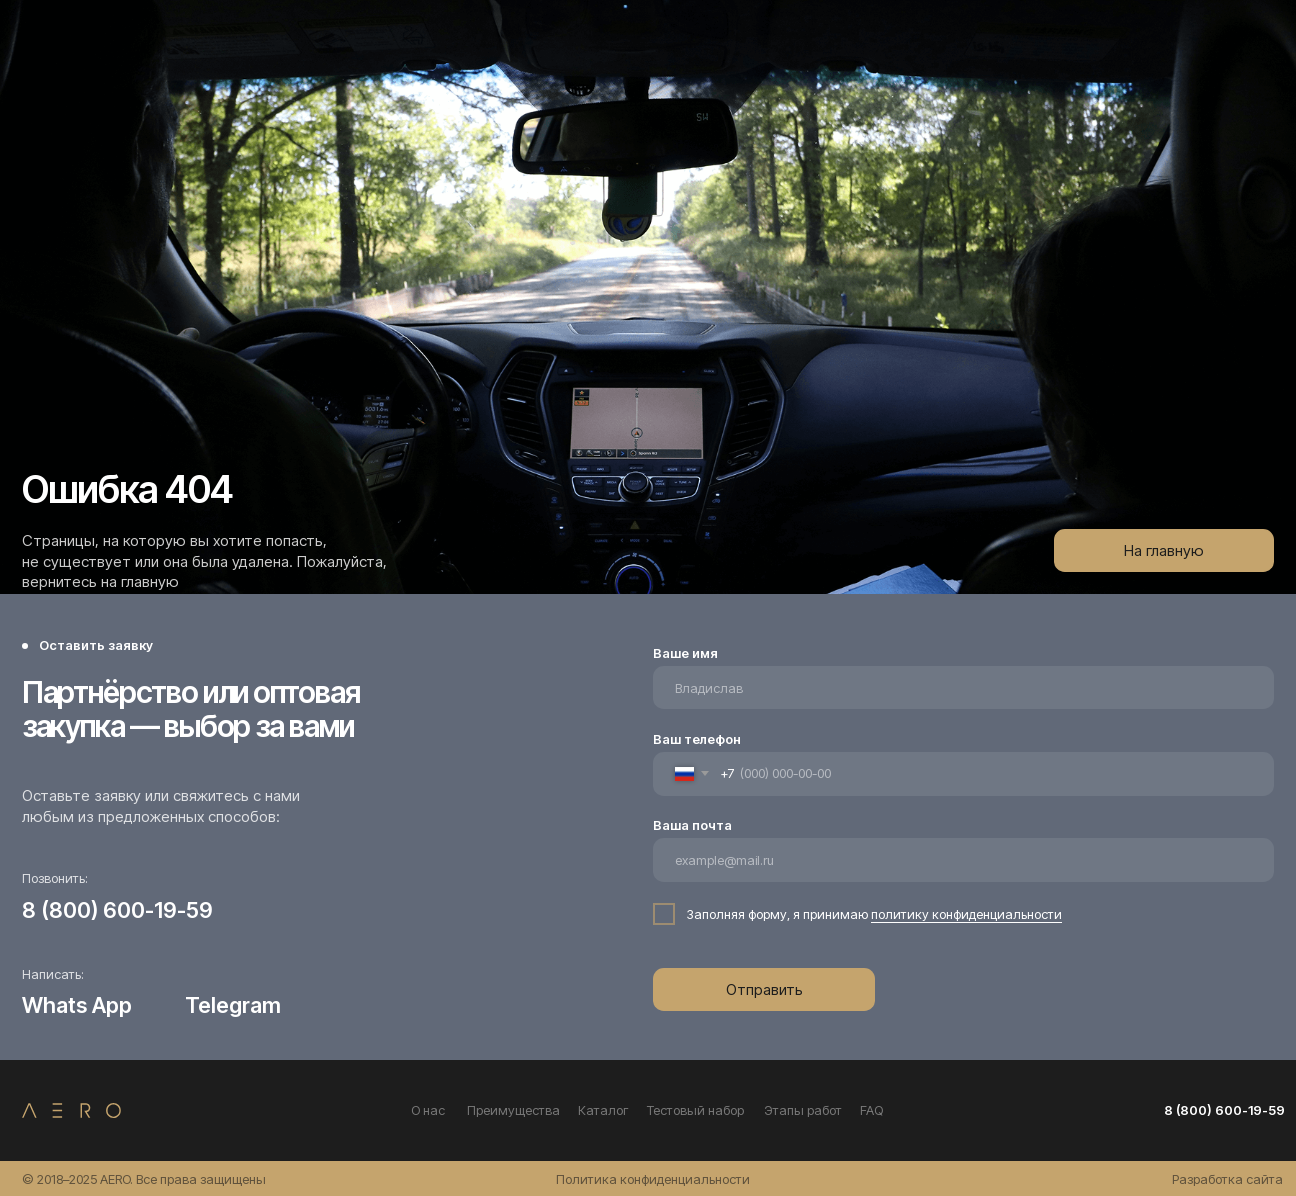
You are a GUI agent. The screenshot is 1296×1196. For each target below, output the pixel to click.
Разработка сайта (1227, 1179)
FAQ (871, 1110)
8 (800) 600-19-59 (117, 910)
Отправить (764, 989)
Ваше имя (685, 653)
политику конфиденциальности (966, 914)
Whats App (77, 1005)
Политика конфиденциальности (653, 1179)
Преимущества (513, 1110)
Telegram (233, 1005)
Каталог (603, 1110)
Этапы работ (803, 1110)
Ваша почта (692, 825)
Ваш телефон (697, 739)
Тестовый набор (695, 1110)
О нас (428, 1110)
